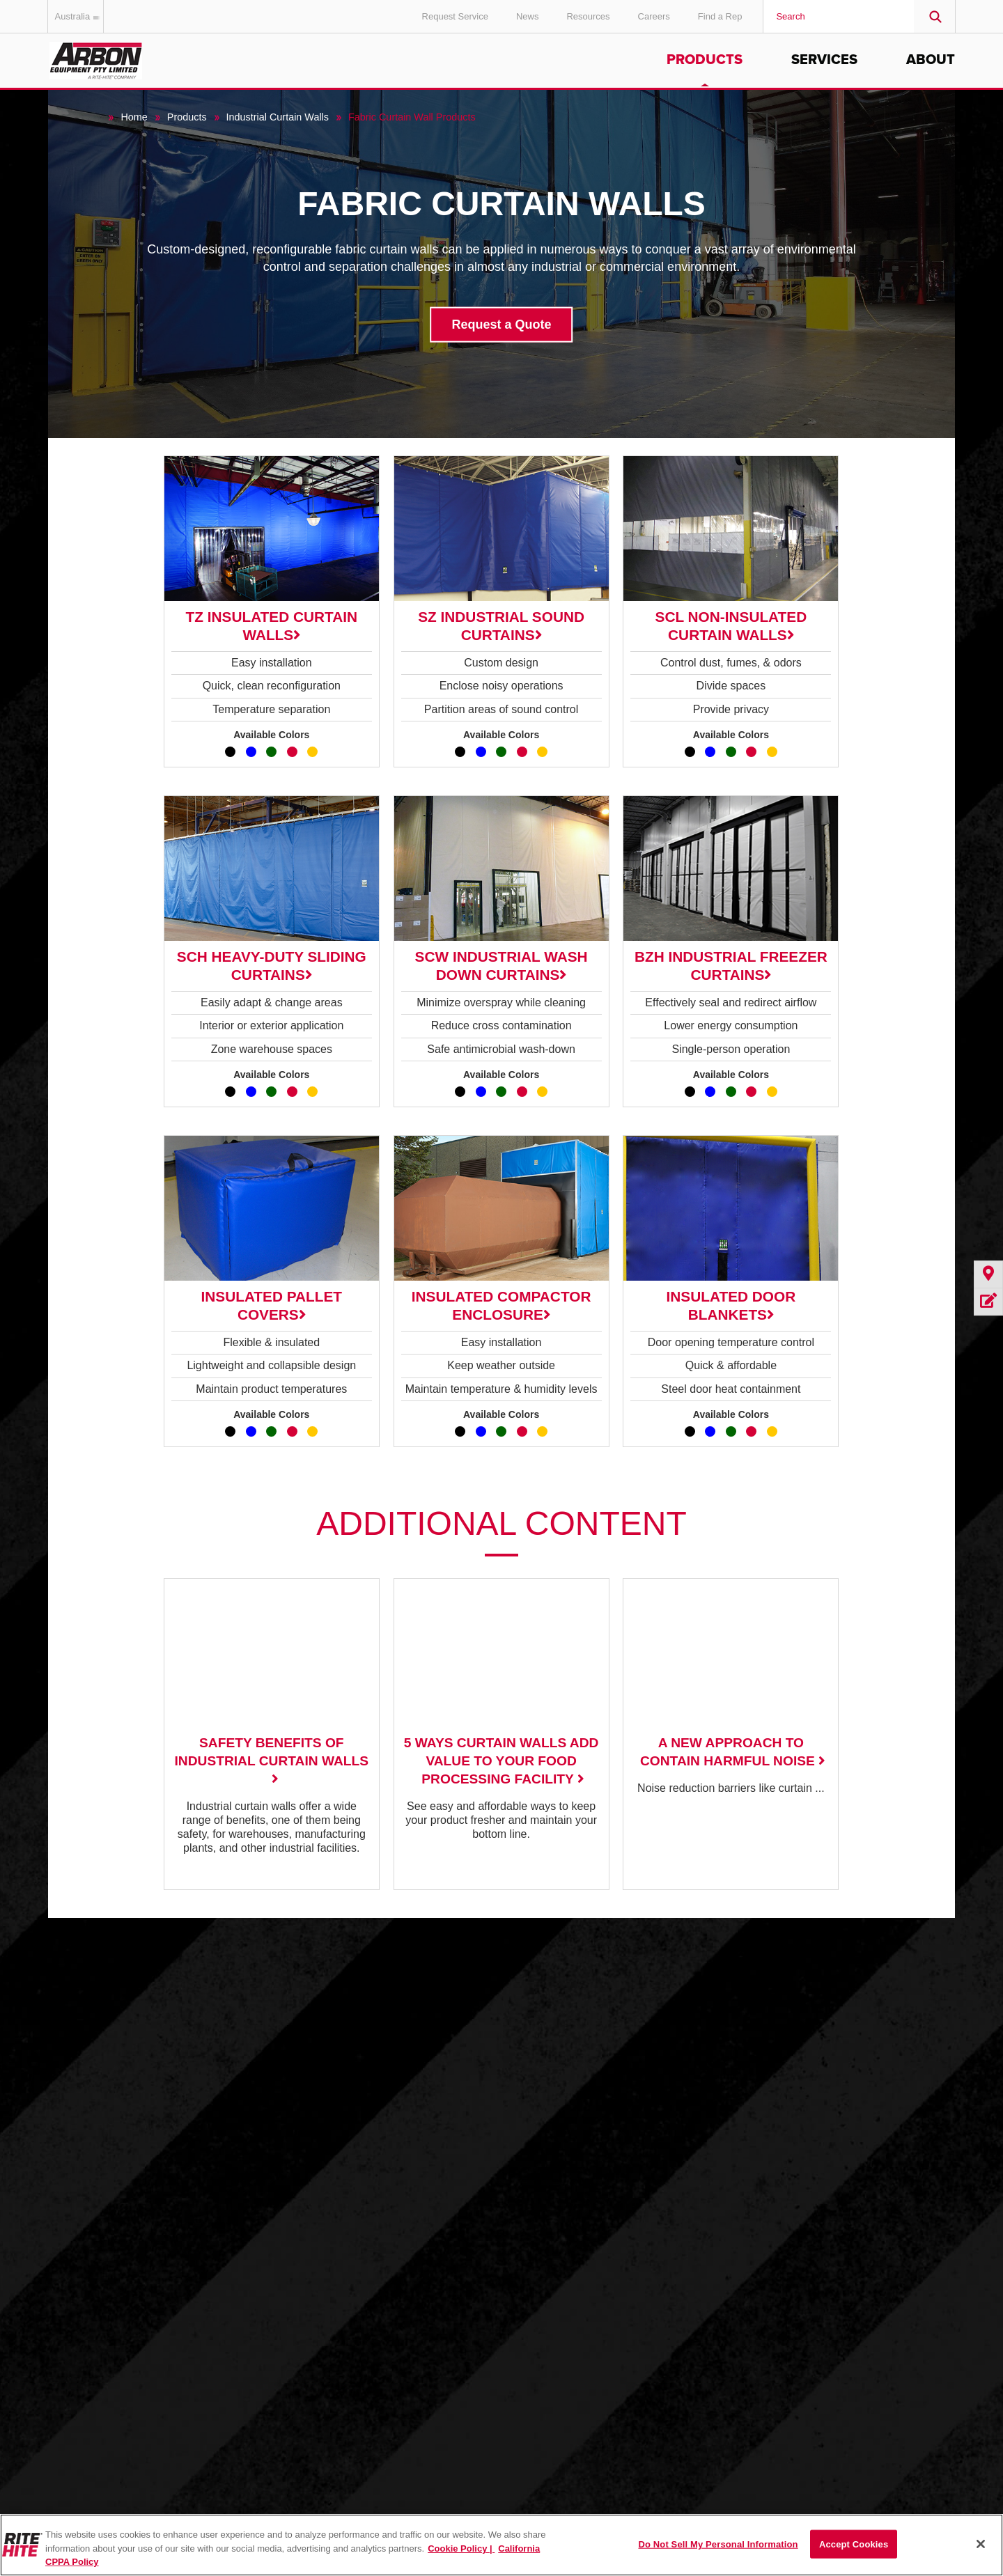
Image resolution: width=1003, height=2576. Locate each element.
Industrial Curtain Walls (277, 117)
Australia (79, 16)
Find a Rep (720, 16)
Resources (587, 16)
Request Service (455, 16)
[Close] (980, 2544)
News (527, 16)
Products (704, 60)
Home (133, 117)
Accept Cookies (853, 2543)
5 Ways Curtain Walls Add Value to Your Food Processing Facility (501, 1760)
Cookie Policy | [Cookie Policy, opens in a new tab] (461, 2548)
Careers (654, 16)
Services (824, 60)
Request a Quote (501, 324)
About (930, 60)
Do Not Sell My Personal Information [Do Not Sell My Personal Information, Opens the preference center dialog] (718, 2543)
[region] (501, 2545)
